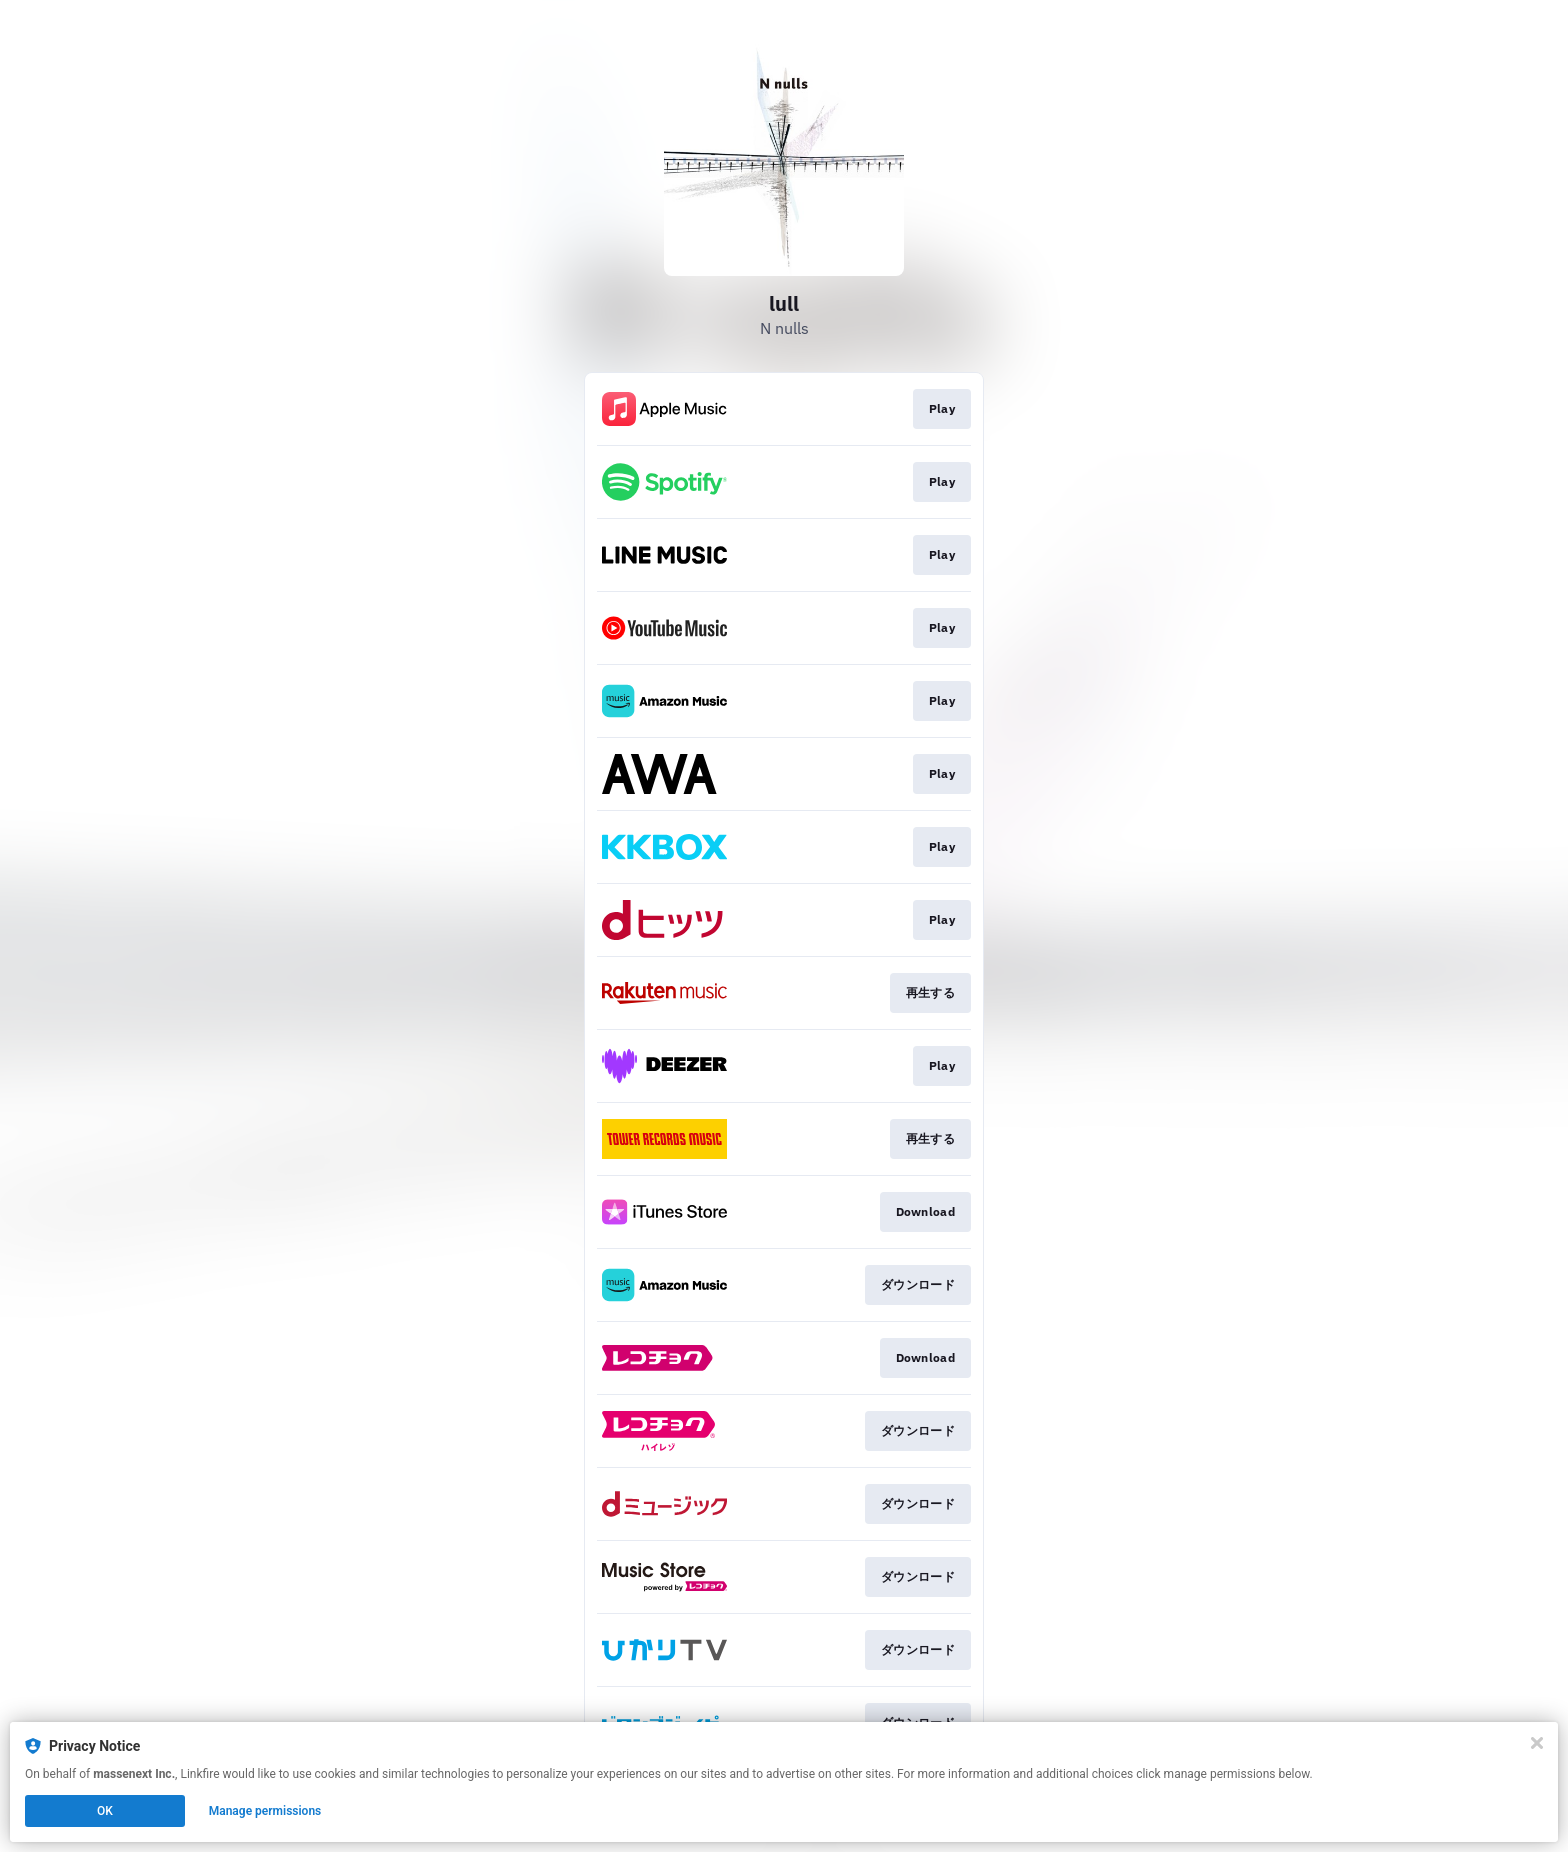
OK (105, 1811)
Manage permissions (265, 1811)
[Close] (1537, 1743)
